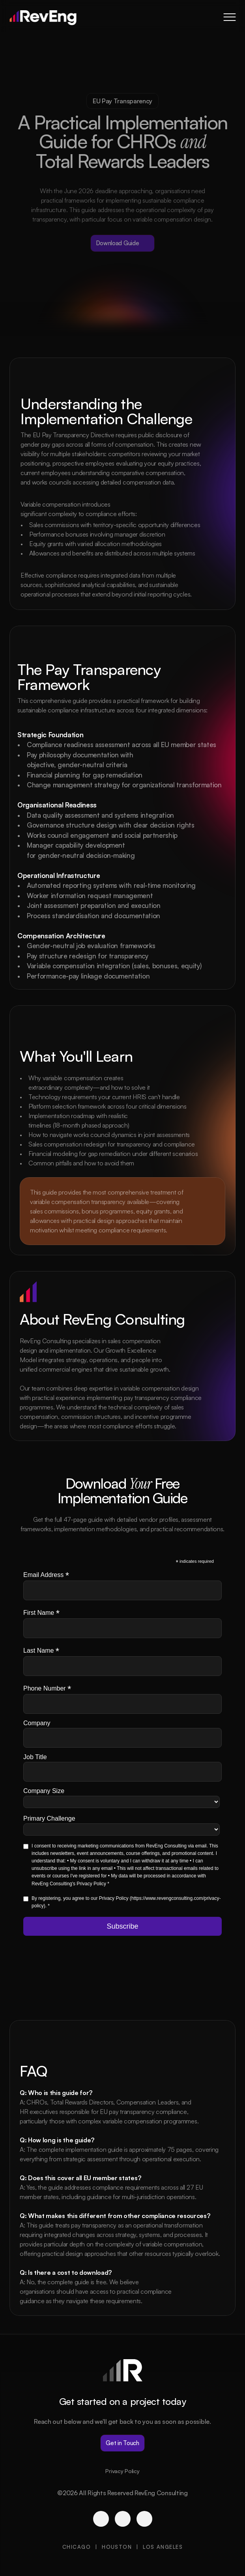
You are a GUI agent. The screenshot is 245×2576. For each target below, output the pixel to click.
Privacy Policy (122, 2471)
